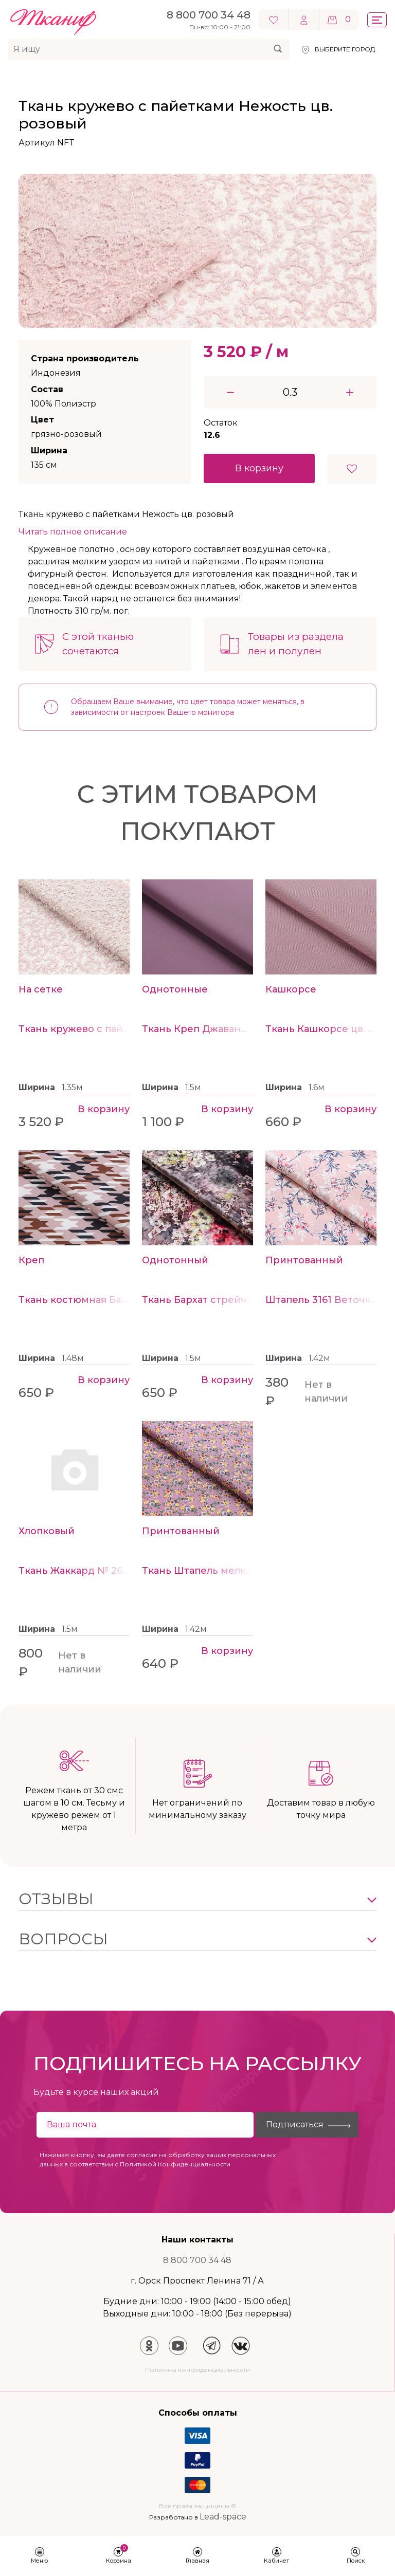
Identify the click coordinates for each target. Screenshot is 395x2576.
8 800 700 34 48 (197, 2260)
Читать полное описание (73, 532)
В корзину (259, 468)
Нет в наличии (326, 1391)
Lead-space (223, 2517)
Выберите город (345, 49)
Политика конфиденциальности (197, 2369)
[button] (197, 1899)
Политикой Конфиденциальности (175, 2164)
